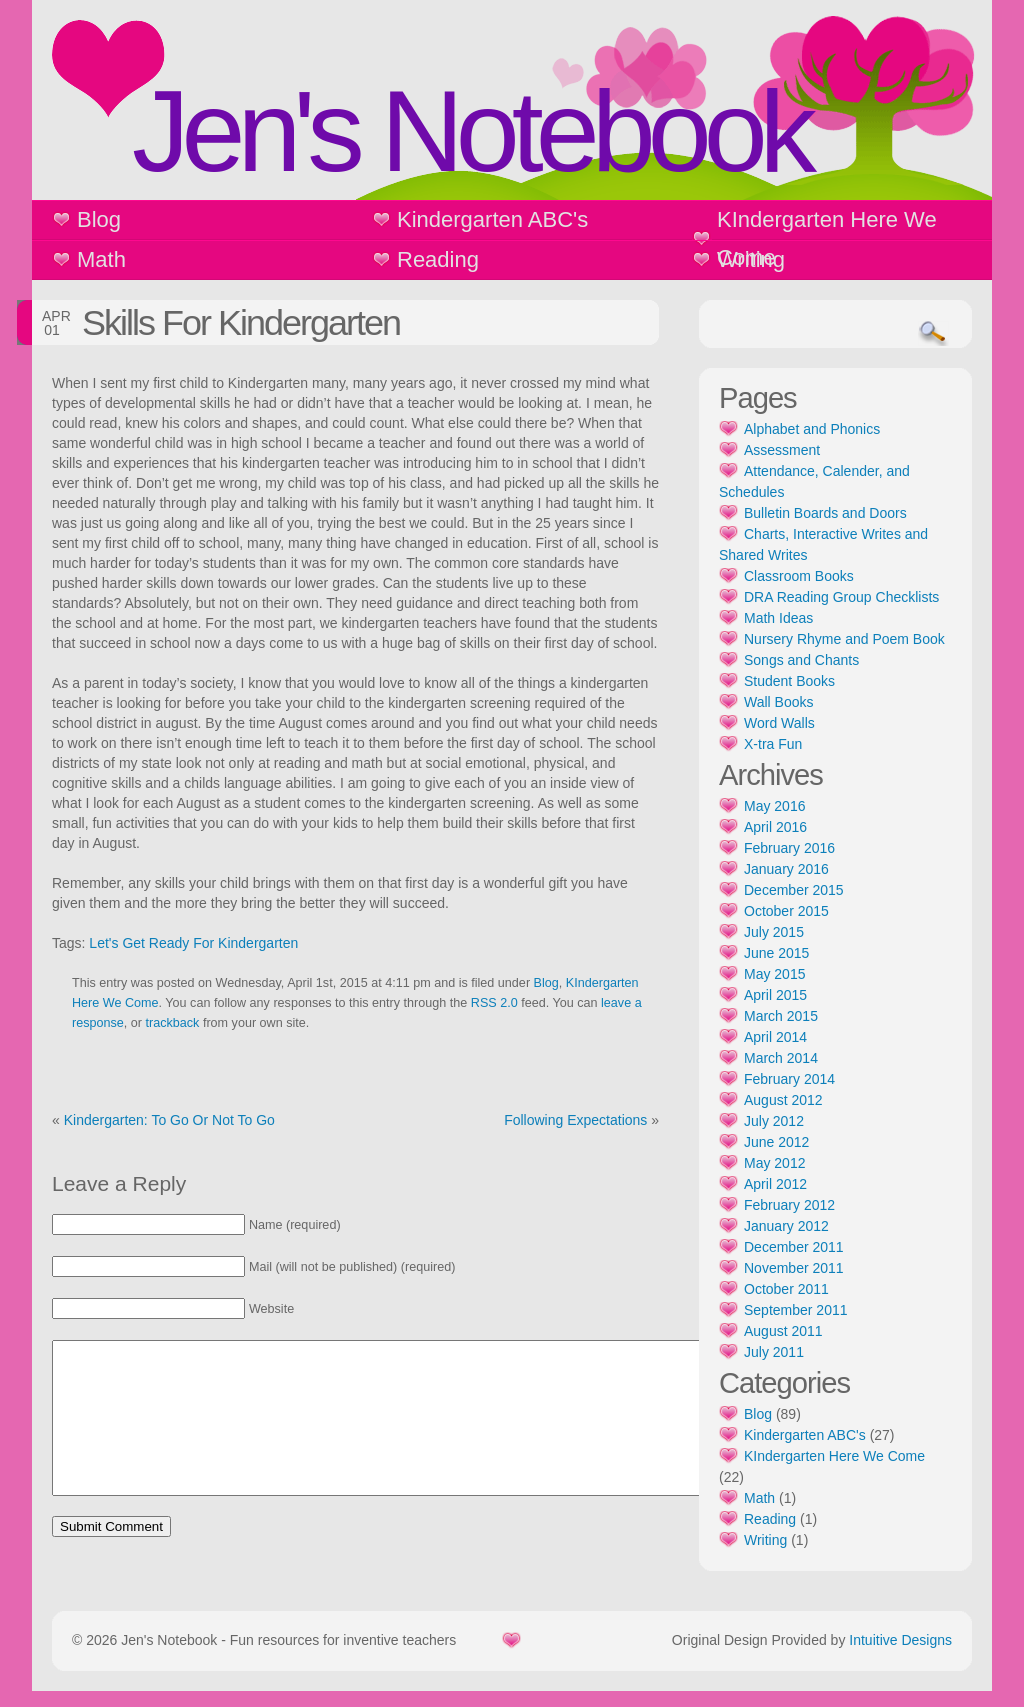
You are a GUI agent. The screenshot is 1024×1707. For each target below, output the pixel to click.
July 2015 (774, 932)
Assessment (782, 450)
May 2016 (774, 806)
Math (101, 259)
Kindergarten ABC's (492, 219)
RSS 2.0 (494, 1003)
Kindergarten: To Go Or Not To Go (169, 1120)
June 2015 (776, 953)
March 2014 (781, 1058)
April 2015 (775, 995)
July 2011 (774, 1352)
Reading (438, 259)
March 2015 (781, 1016)
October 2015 (786, 911)
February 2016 (789, 848)
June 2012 (776, 1142)
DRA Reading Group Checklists (841, 597)
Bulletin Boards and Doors (825, 513)
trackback (173, 1023)
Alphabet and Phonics (812, 429)
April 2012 (775, 1184)
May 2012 (774, 1163)
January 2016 (786, 869)
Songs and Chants (801, 660)
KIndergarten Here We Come (827, 238)
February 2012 (789, 1205)
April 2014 (775, 1037)
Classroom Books (799, 576)
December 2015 (794, 890)
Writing (751, 259)
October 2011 (786, 1289)
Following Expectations (575, 1120)
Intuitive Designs (900, 1656)
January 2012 (786, 1226)
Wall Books (779, 702)
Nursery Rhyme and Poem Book (844, 639)
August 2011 (783, 1331)
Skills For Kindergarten (241, 322)
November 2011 (794, 1268)
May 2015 (774, 974)
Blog (99, 219)
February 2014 (789, 1079)
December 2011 (794, 1247)
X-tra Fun (773, 744)
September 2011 (796, 1310)
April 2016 (775, 827)
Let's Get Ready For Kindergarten (193, 943)
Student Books (789, 681)
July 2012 (774, 1121)
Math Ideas (778, 618)
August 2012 (783, 1100)
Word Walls (779, 723)
